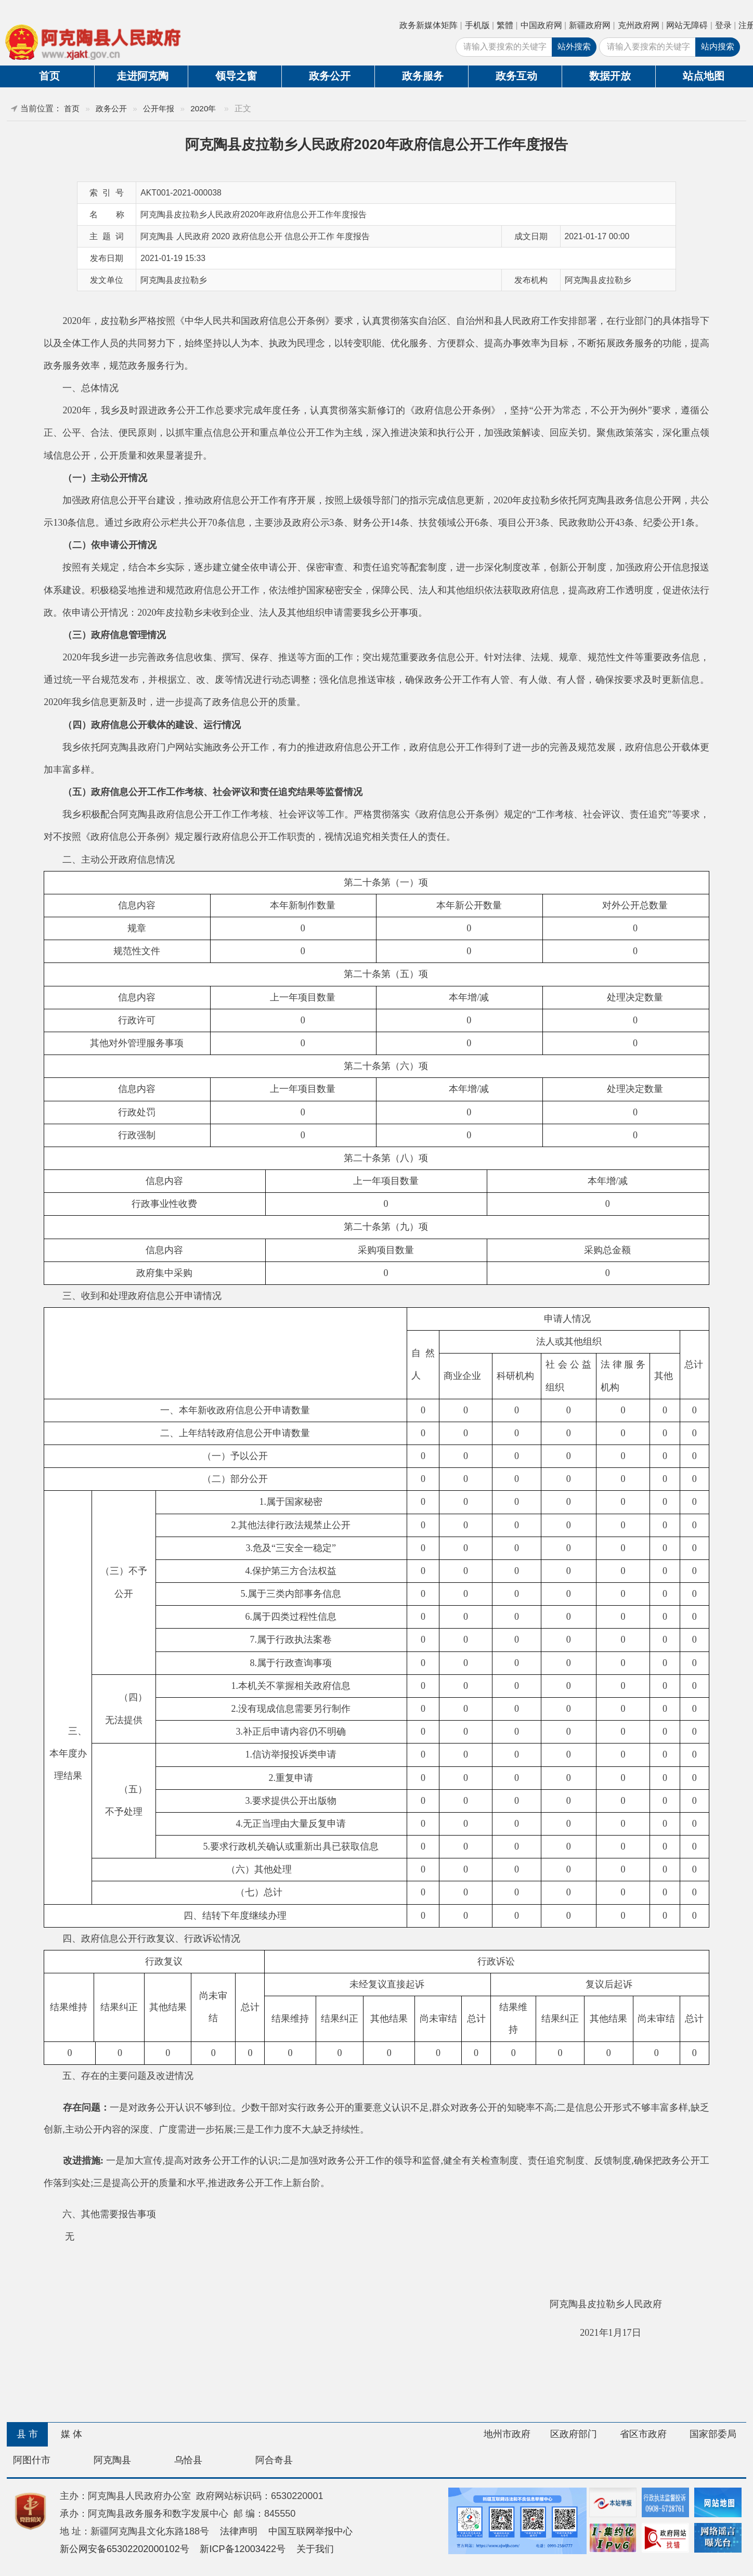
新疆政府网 (590, 25)
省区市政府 (643, 2434)
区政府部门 (573, 2434)
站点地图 (703, 76)
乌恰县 (188, 2460)
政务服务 (423, 76)
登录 (723, 25)
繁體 (505, 25)
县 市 (27, 2434)
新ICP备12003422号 (242, 2549)
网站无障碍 (687, 25)
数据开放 (610, 76)
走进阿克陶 (142, 76)
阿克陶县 (112, 2460)
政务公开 (329, 76)
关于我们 (315, 2549)
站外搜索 (574, 46)
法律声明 (238, 2531)
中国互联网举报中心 (310, 2531)
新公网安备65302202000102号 (124, 2549)
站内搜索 (717, 46)
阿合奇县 (274, 2460)
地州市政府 (507, 2434)
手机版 (477, 25)
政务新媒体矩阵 (428, 25)
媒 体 (71, 2434)
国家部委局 (713, 2434)
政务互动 (516, 76)
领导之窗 (236, 76)
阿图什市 (31, 2460)
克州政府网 (638, 25)
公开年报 (158, 108)
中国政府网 (541, 25)
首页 (49, 76)
